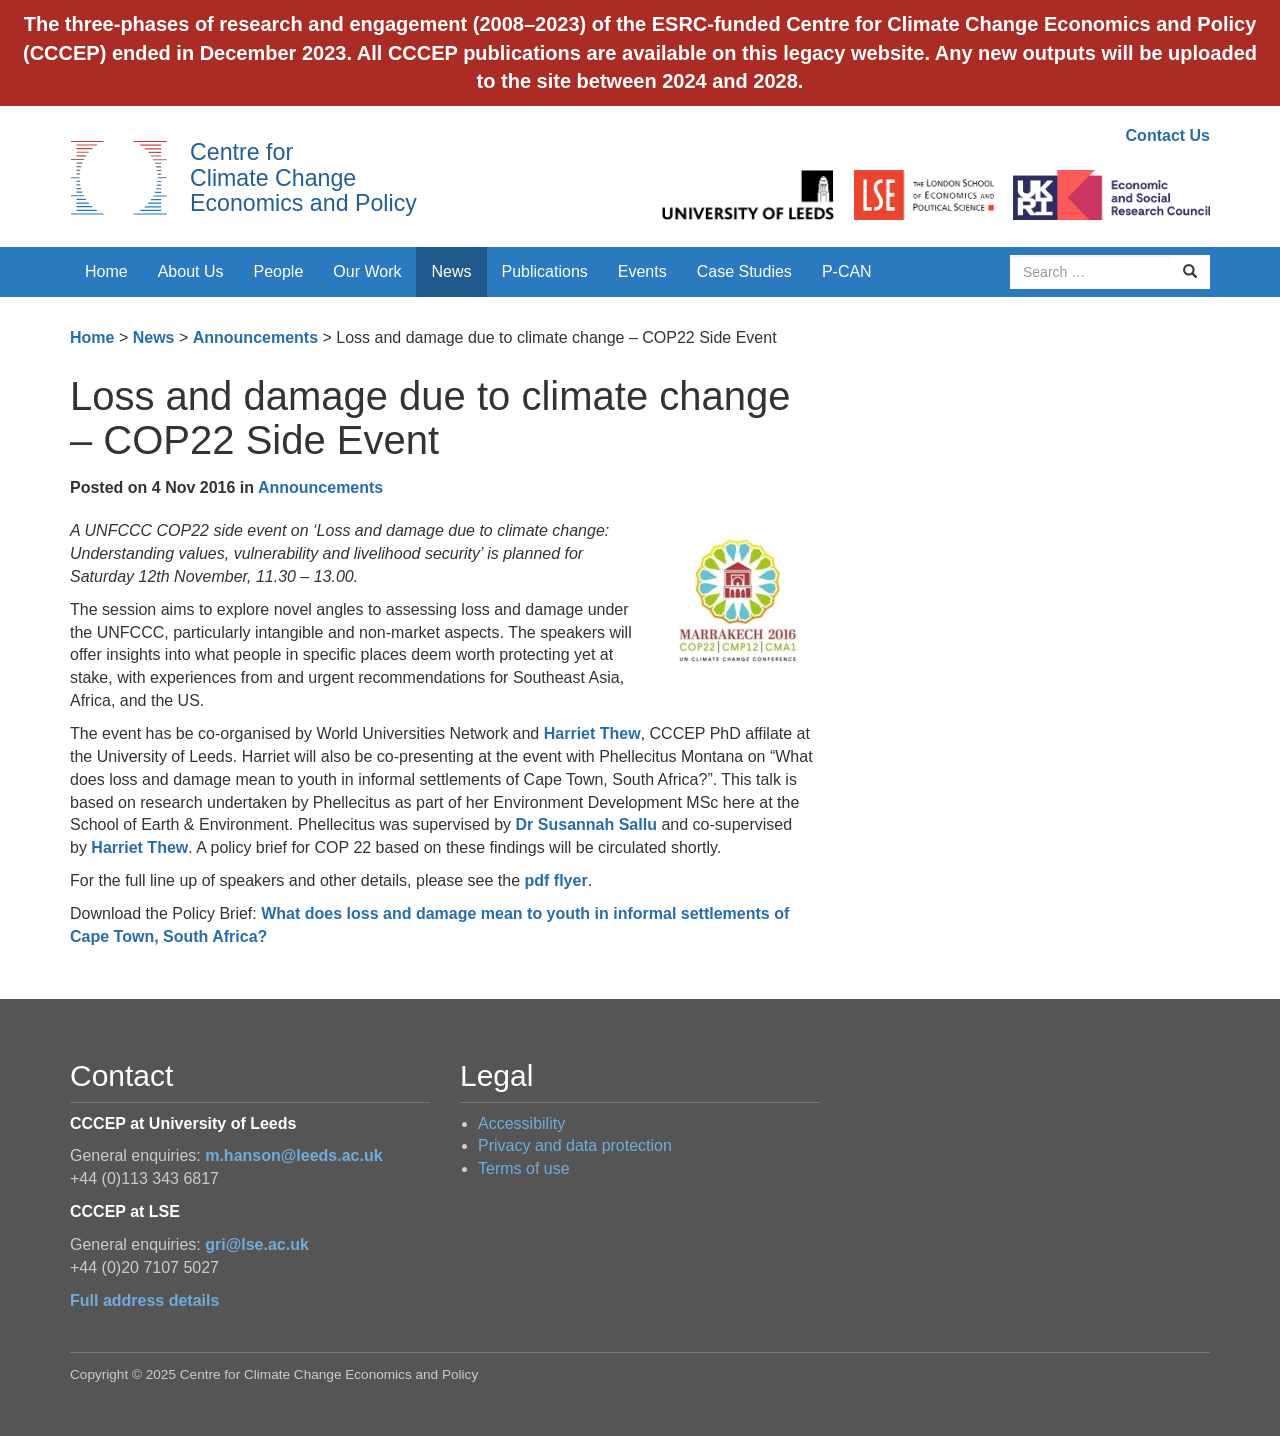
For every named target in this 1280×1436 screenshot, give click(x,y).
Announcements (255, 337)
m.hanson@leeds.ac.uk (293, 1155)
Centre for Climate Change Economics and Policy (303, 177)
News (451, 271)
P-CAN (847, 271)
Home (106, 271)
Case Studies (744, 271)
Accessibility (521, 1123)
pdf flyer (556, 880)
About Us (191, 271)
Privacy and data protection (575, 1145)
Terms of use (524, 1168)
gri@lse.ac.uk (257, 1244)
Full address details (144, 1300)
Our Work (367, 271)
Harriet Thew (592, 733)
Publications (545, 271)
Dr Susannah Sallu (586, 824)
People (279, 271)
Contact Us (1168, 135)
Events (642, 271)
